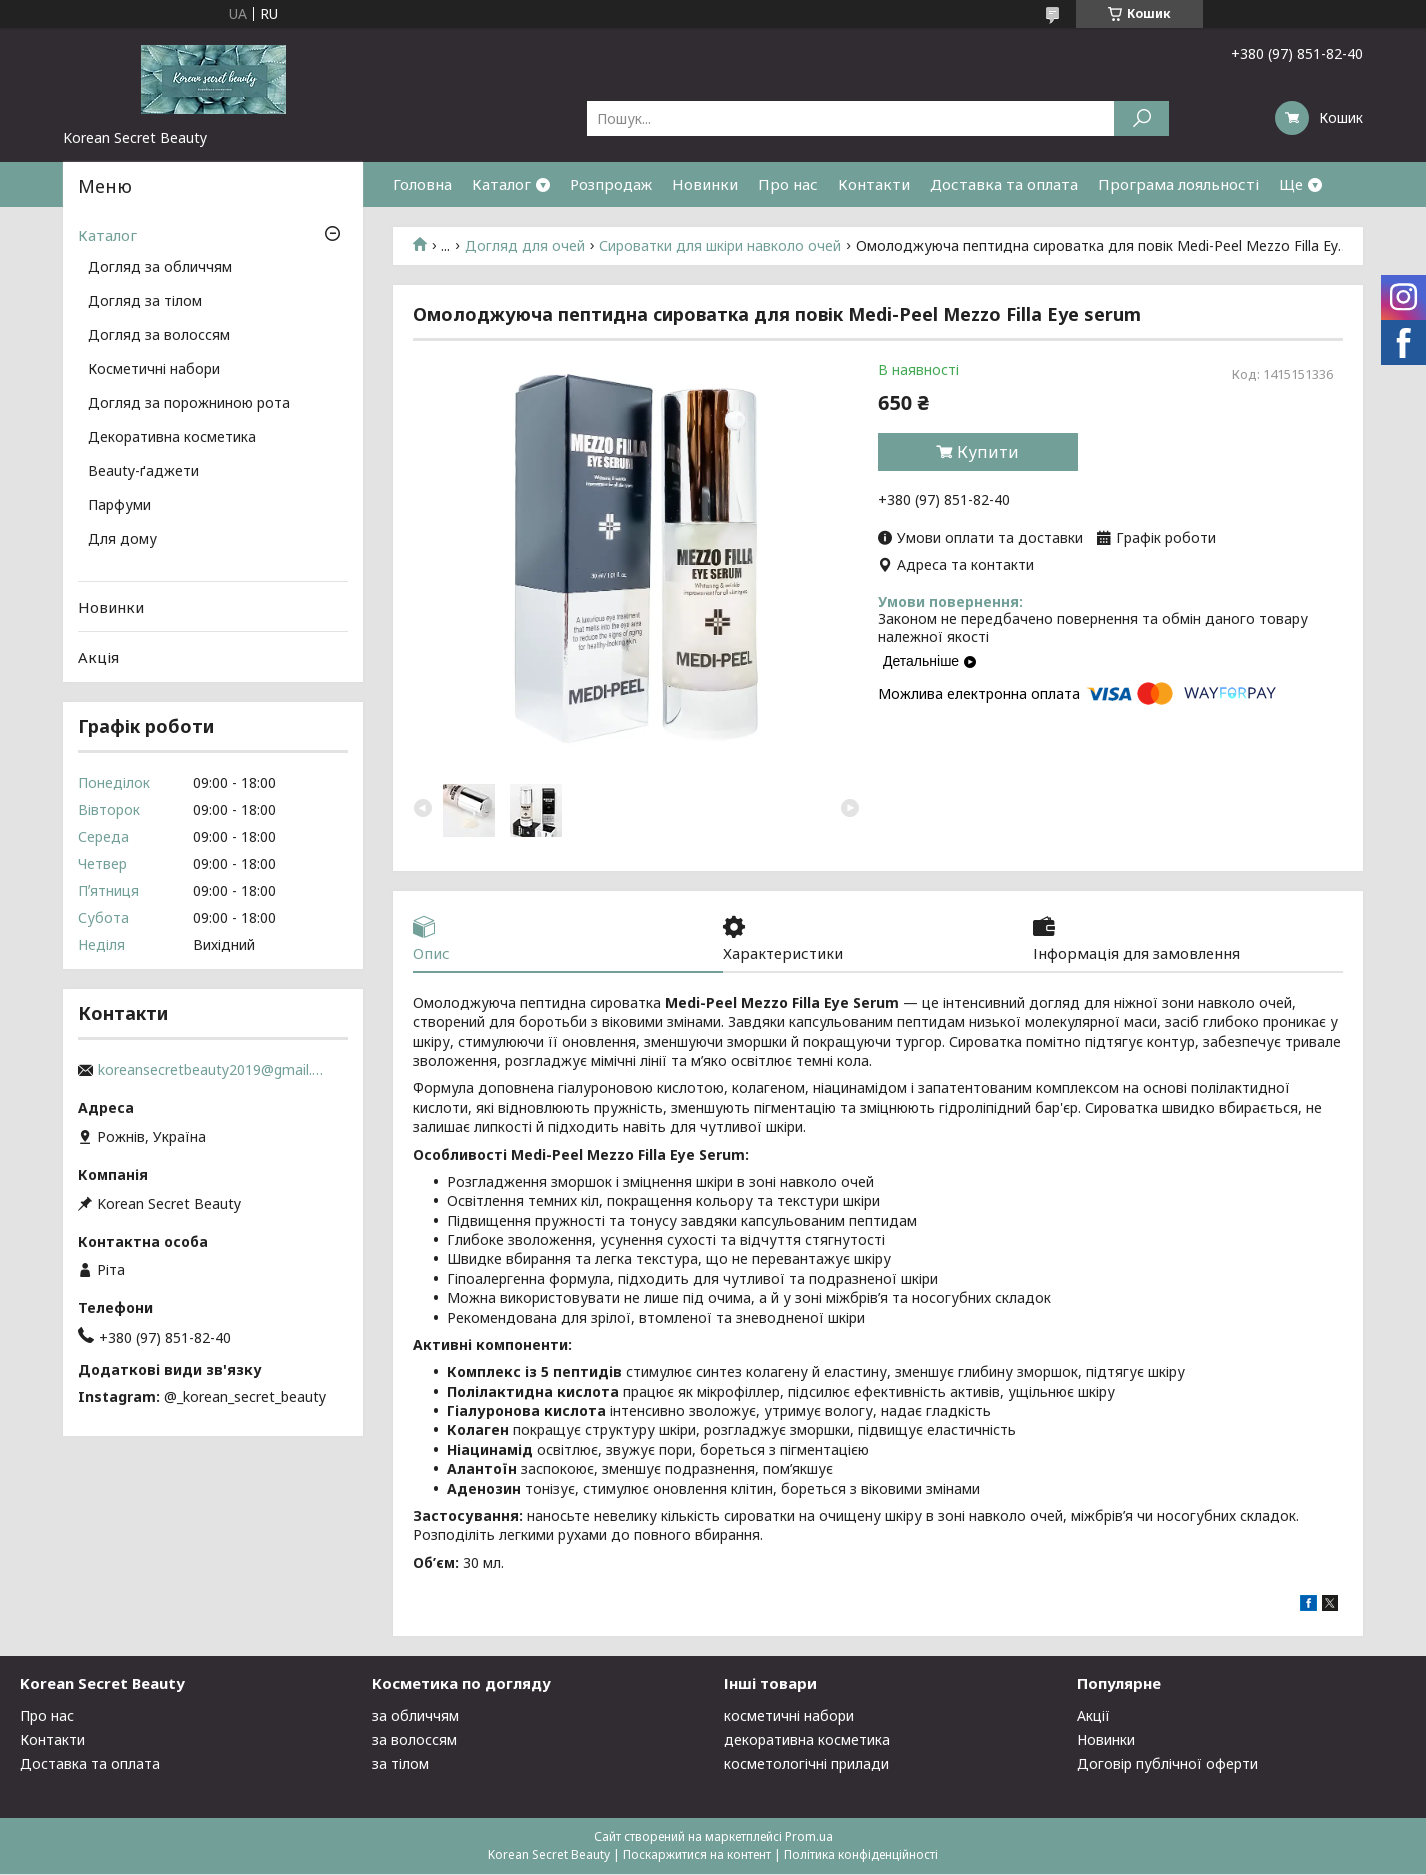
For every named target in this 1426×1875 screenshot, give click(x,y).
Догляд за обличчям (160, 268)
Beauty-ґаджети (143, 472)
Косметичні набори (154, 370)
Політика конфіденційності (861, 1855)
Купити (988, 452)
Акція (98, 657)
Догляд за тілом (145, 302)
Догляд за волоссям (159, 336)
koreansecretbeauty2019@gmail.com (213, 1070)
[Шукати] (1141, 118)
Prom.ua (809, 1837)
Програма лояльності (1178, 184)
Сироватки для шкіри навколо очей (720, 246)
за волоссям (414, 1740)
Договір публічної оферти (1167, 1764)
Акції (1093, 1716)
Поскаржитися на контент (697, 1855)
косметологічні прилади (806, 1764)
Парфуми (119, 506)
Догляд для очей (525, 246)
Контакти (874, 184)
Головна (422, 184)
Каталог (501, 184)
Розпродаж (611, 184)
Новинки (705, 184)
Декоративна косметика (172, 438)
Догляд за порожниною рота (189, 404)
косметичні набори (789, 1716)
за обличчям (415, 1716)
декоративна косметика (807, 1740)
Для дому (122, 540)
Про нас (788, 184)
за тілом (400, 1764)
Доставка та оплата (1004, 184)
